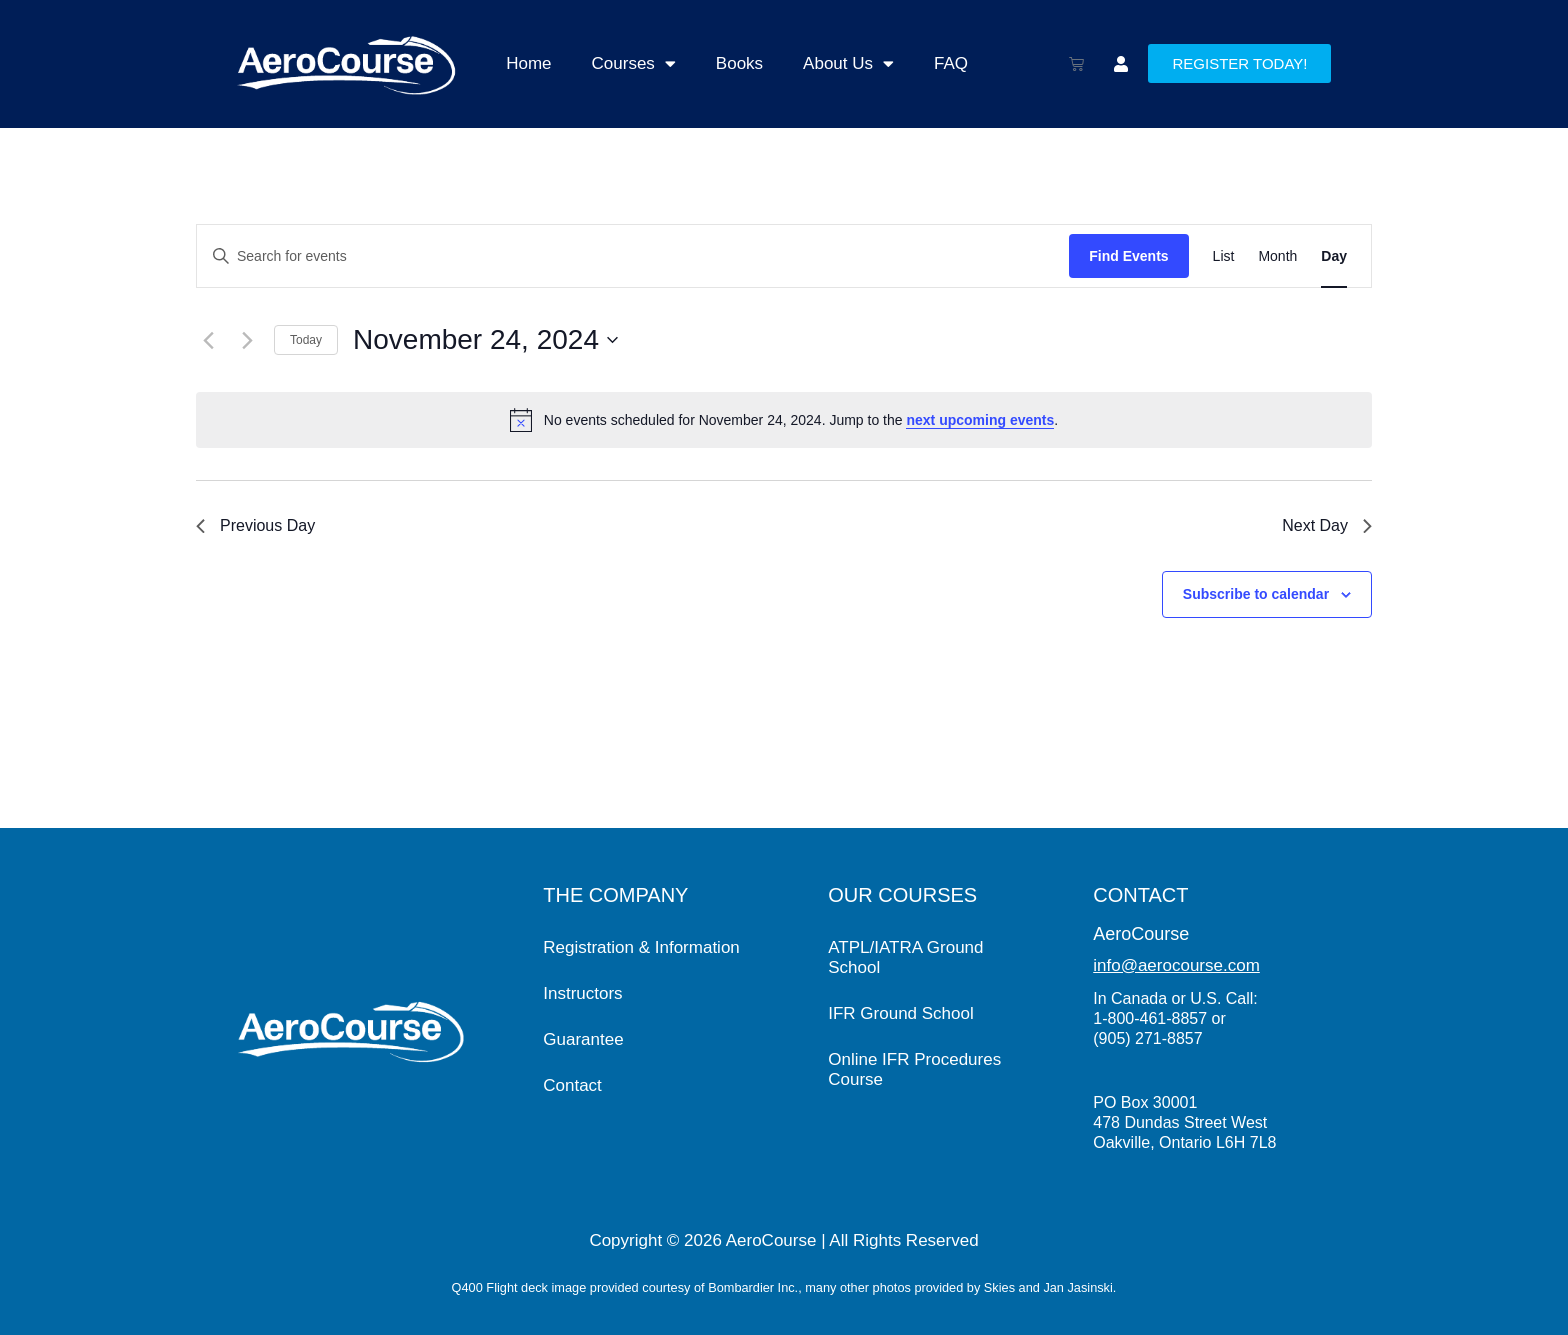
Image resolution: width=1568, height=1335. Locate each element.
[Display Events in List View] (1224, 256)
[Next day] (247, 340)
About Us (848, 63)
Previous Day (255, 525)
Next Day (1327, 525)
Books (739, 63)
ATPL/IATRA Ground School (905, 957)
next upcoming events (980, 420)
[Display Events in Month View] (1277, 256)
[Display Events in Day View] (1334, 256)
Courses (634, 63)
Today (306, 340)
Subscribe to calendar (1256, 594)
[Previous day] (208, 340)
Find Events (1128, 256)
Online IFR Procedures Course (914, 1069)
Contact (572, 1085)
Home (528, 63)
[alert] (784, 420)
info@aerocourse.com (1176, 965)
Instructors (582, 993)
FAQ (951, 63)
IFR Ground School (901, 1013)
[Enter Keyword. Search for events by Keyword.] (633, 256)
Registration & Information (641, 947)
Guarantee (583, 1039)
